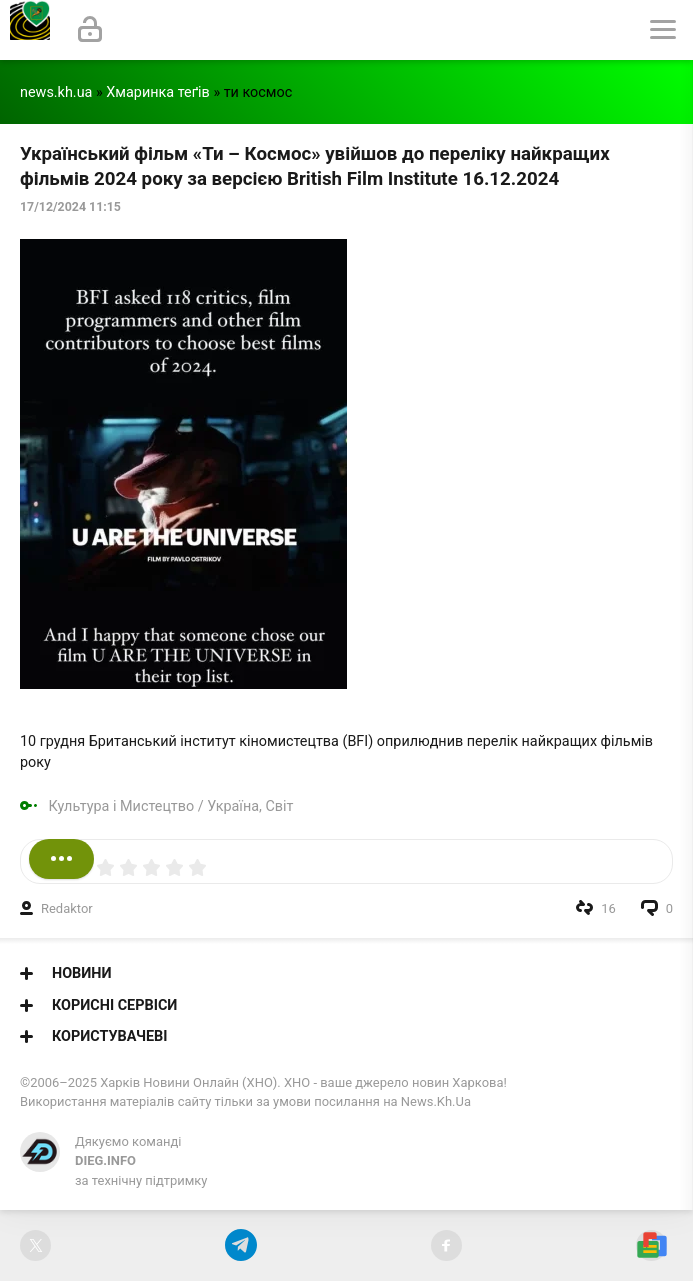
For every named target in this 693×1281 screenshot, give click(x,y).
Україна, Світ (250, 806)
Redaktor (67, 908)
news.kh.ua (56, 92)
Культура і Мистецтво (122, 806)
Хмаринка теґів (158, 92)
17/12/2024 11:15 (70, 207)
